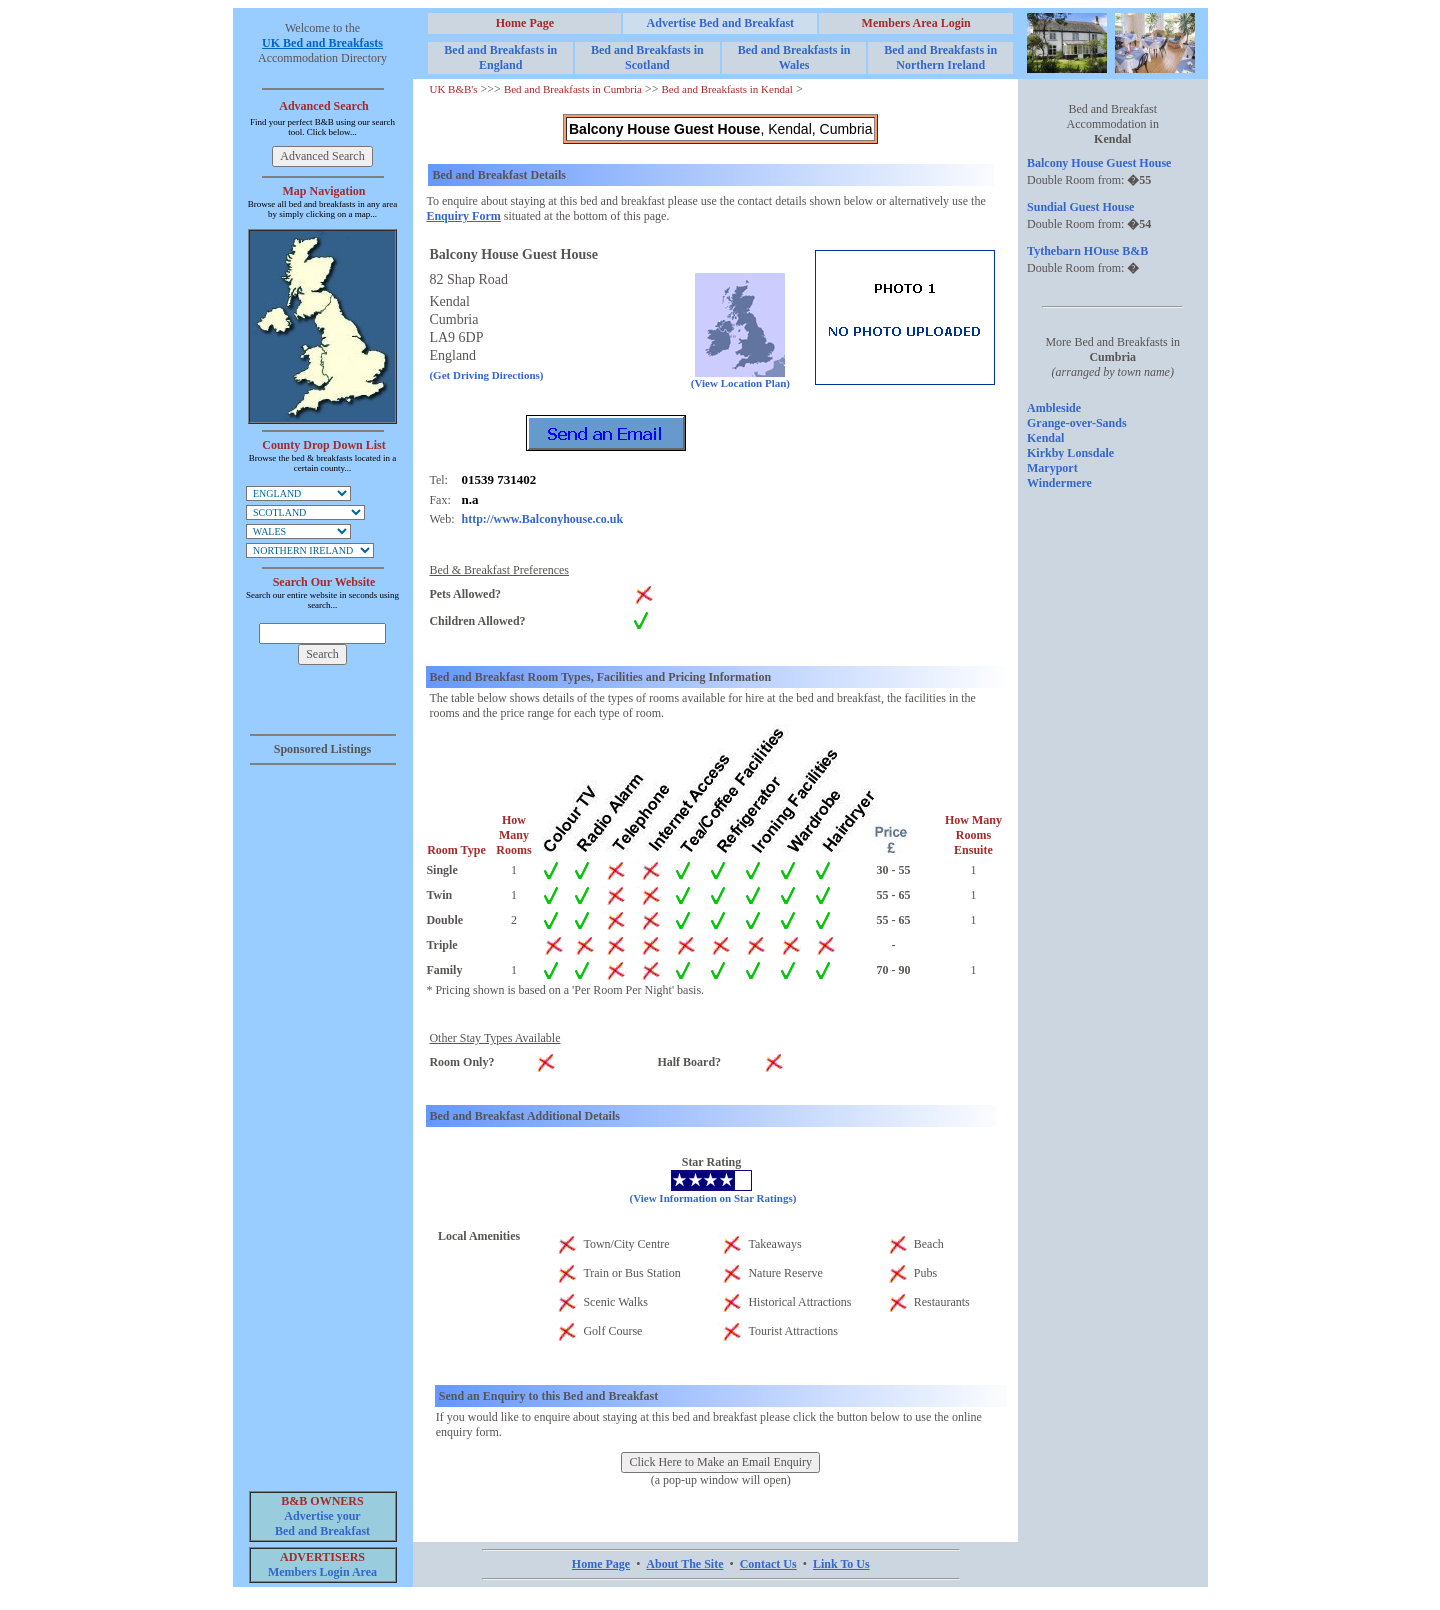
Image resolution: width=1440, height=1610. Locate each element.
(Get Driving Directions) (486, 375)
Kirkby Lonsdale (1070, 453)
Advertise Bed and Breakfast (720, 23)
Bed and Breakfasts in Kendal (727, 89)
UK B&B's (453, 89)
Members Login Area (322, 1572)
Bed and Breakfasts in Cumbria (573, 89)
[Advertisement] (323, 1074)
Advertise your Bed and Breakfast (322, 1523)
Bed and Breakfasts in (500, 57)
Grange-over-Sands (1077, 423)
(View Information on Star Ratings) (713, 1198)
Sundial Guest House (1080, 207)
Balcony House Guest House (1099, 163)
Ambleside (1054, 408)
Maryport (1052, 468)
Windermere (1059, 483)
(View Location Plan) (740, 378)
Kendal (1045, 438)
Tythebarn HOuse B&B (1087, 251)
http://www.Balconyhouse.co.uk (542, 519)
